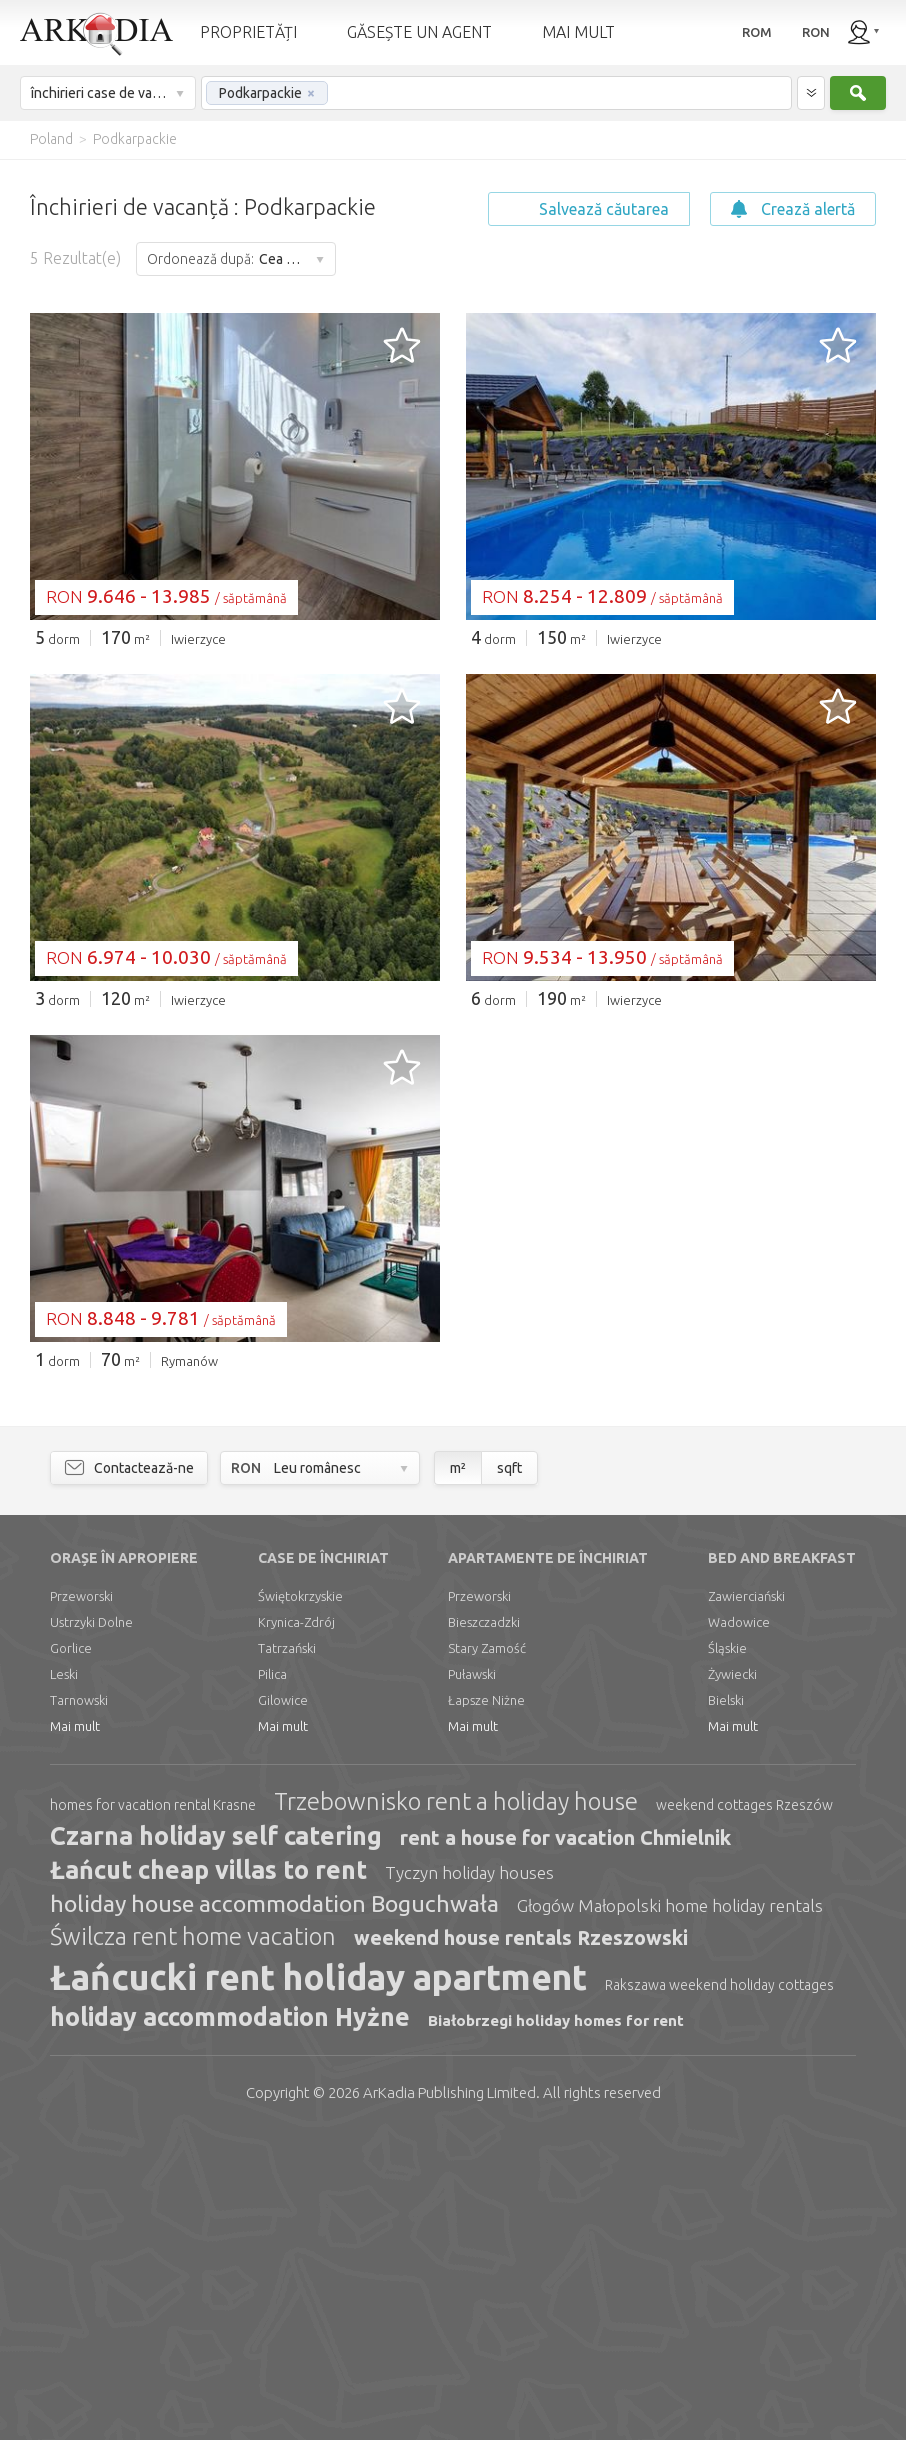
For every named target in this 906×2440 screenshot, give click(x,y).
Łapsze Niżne (486, 2005)
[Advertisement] (452, 814)
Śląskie (727, 1953)
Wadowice (739, 1927)
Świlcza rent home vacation (193, 2241)
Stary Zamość (487, 1953)
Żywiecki (732, 1979)
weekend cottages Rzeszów (744, 2110)
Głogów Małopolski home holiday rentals (670, 2210)
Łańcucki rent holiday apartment (318, 2282)
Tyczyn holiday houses (469, 2177)
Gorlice (71, 1953)
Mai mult (75, 2031)
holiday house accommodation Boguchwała (274, 2208)
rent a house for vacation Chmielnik (565, 2142)
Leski (64, 1979)
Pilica (272, 1979)
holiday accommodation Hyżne (230, 2322)
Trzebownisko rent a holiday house (456, 2106)
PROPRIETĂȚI (248, 32)
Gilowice (283, 2005)
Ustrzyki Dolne (91, 1927)
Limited (449, 2397)
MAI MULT (578, 32)
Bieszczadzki (484, 1927)
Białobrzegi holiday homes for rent (556, 2325)
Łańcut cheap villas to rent (208, 2175)
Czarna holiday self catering (216, 2141)
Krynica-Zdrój (296, 1927)
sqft (509, 1773)
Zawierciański (746, 1901)
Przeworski (81, 1901)
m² (458, 1773)
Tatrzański (287, 1953)
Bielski (726, 2005)
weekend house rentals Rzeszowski (521, 2242)
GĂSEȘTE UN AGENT (419, 32)
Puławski (472, 1979)
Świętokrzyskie (300, 1901)
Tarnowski (79, 2005)
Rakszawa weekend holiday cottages (719, 2290)
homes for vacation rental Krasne (153, 2110)
